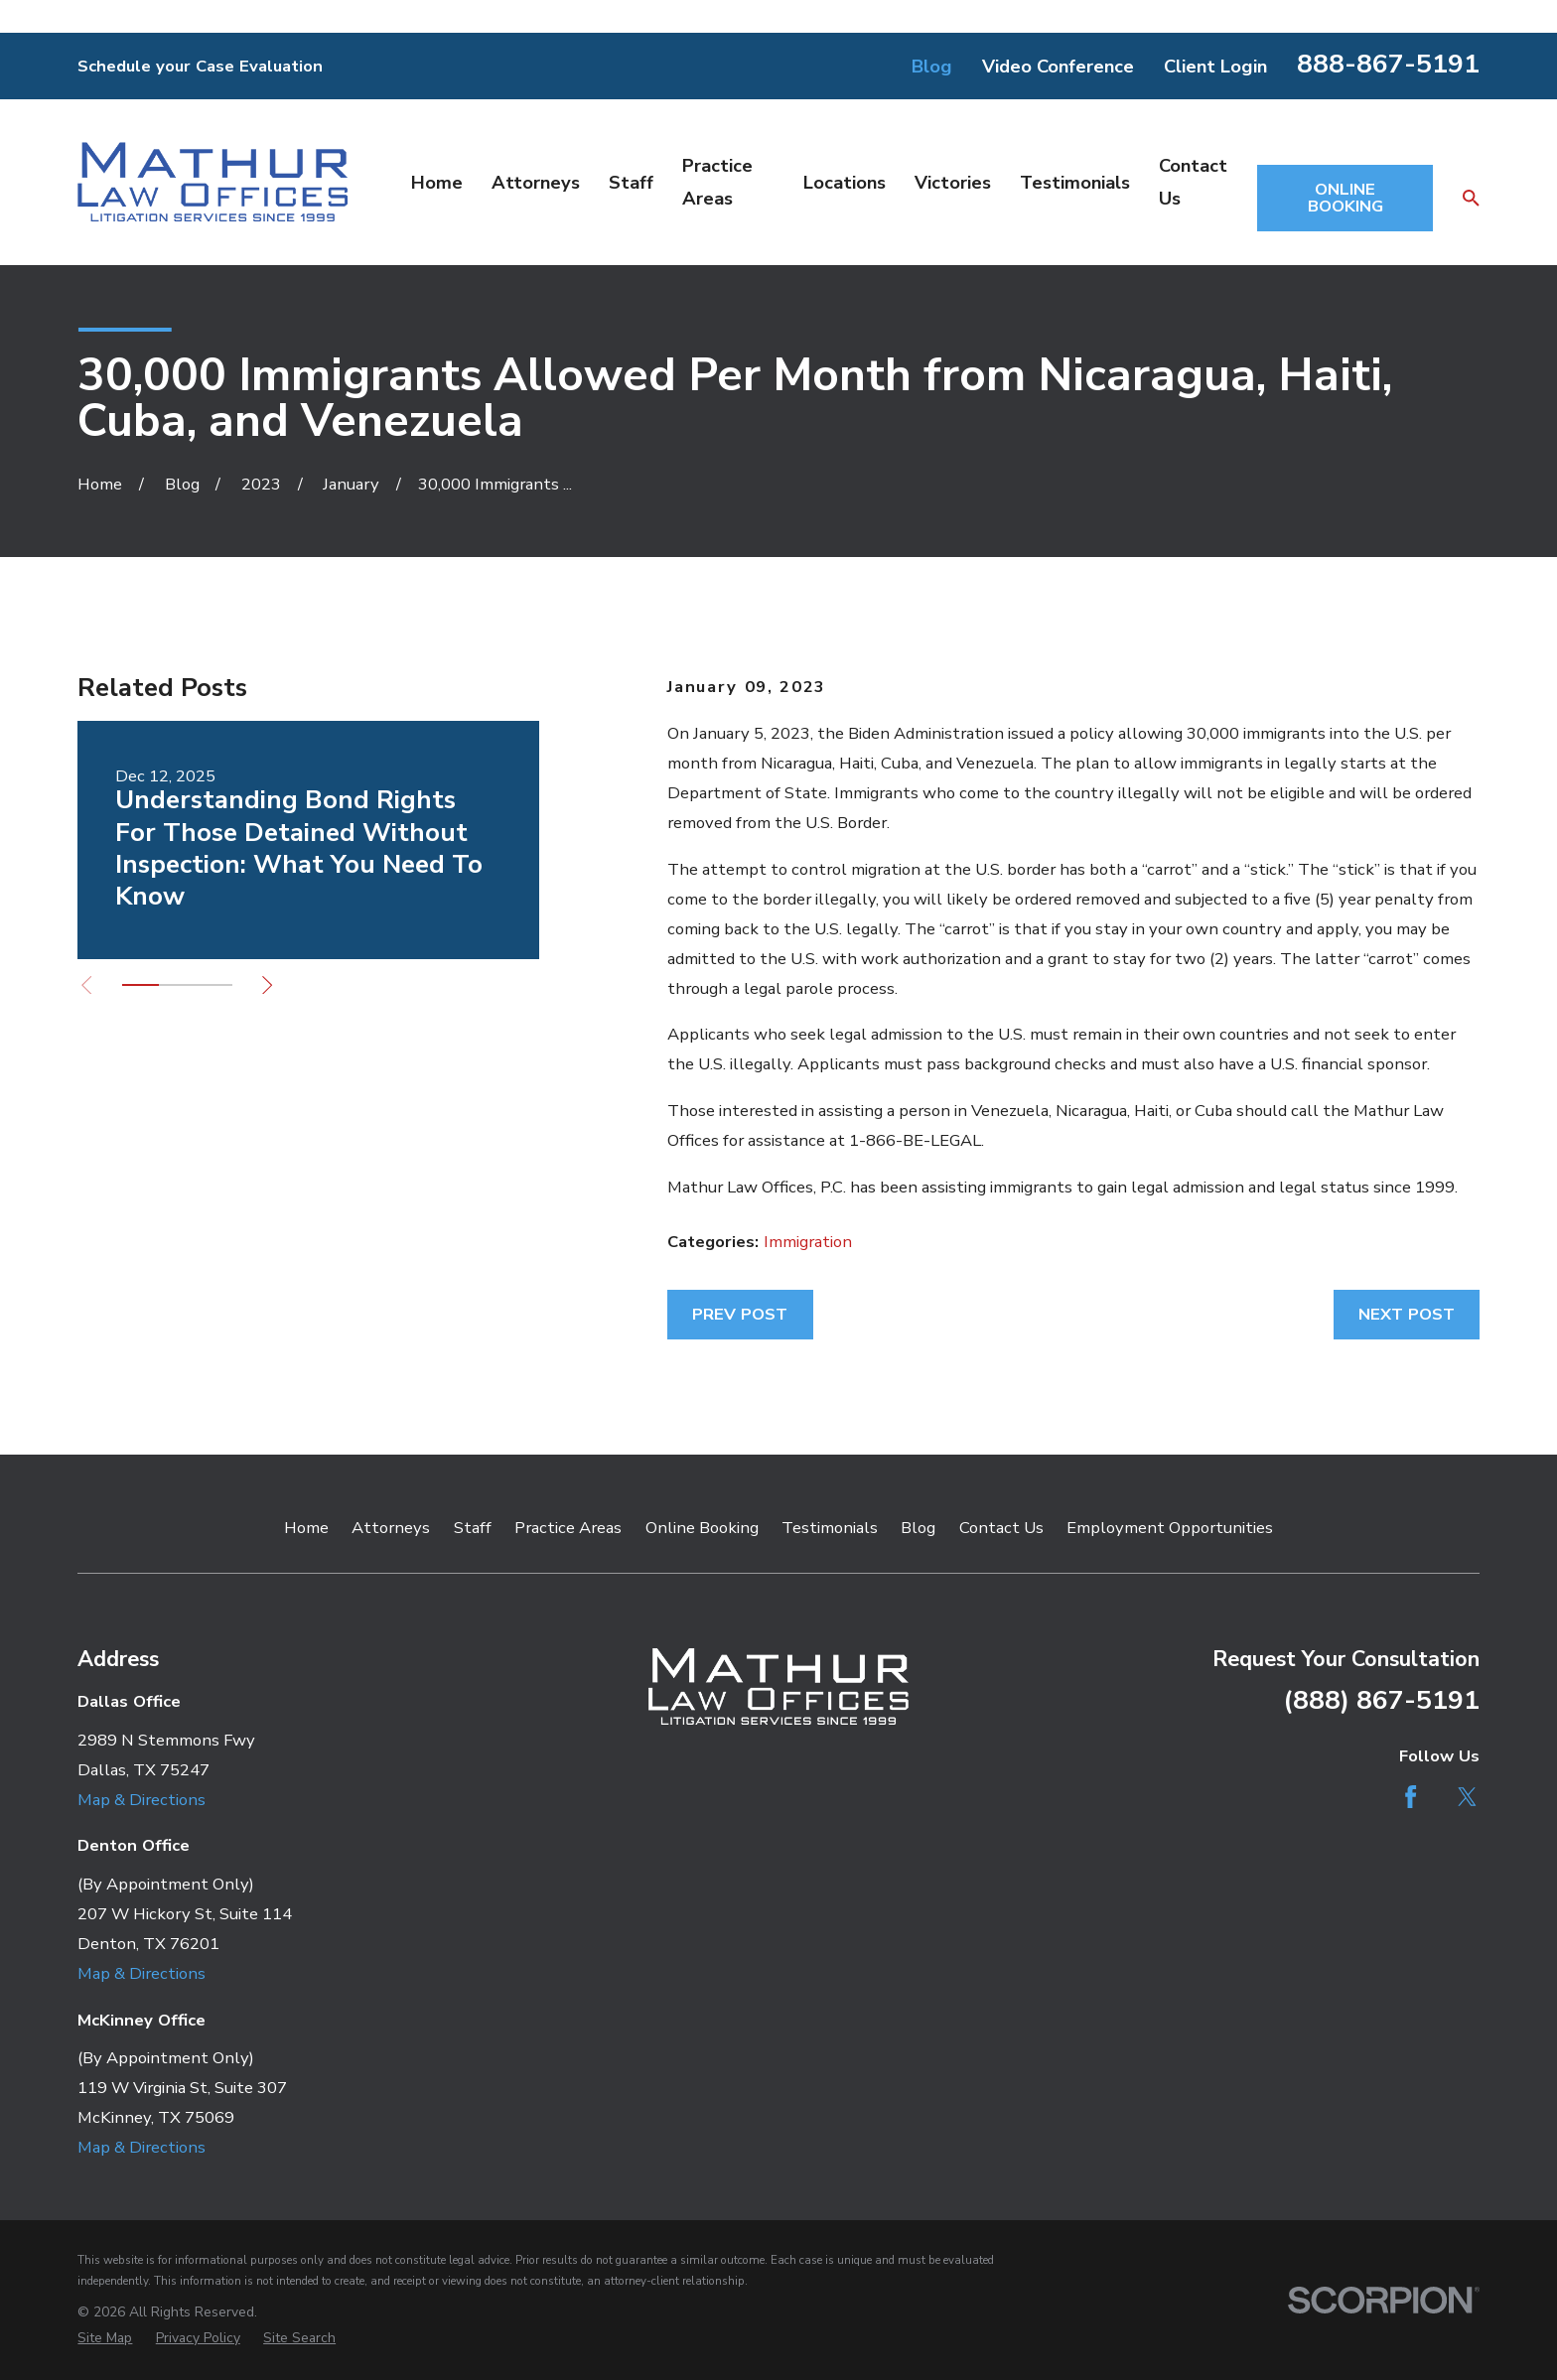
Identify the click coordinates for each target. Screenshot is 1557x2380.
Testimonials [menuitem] (1075, 182)
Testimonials (829, 1527)
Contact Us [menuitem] (1193, 181)
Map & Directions (141, 1799)
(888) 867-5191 (1381, 1700)
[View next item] (267, 985)
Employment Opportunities (1169, 1527)
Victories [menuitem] (953, 182)
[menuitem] (104, 2337)
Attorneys (391, 1527)
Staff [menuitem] (631, 182)
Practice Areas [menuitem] (717, 181)
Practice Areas (568, 1527)
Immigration (808, 1241)
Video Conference (1058, 66)
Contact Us (1001, 1527)
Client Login (1215, 66)
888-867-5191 (1388, 63)
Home (306, 1527)
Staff (473, 1527)
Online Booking (702, 1527)
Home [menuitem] (437, 182)
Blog (932, 66)
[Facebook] (1410, 1796)
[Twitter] (1467, 1796)
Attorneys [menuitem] (536, 182)
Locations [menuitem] (844, 182)
